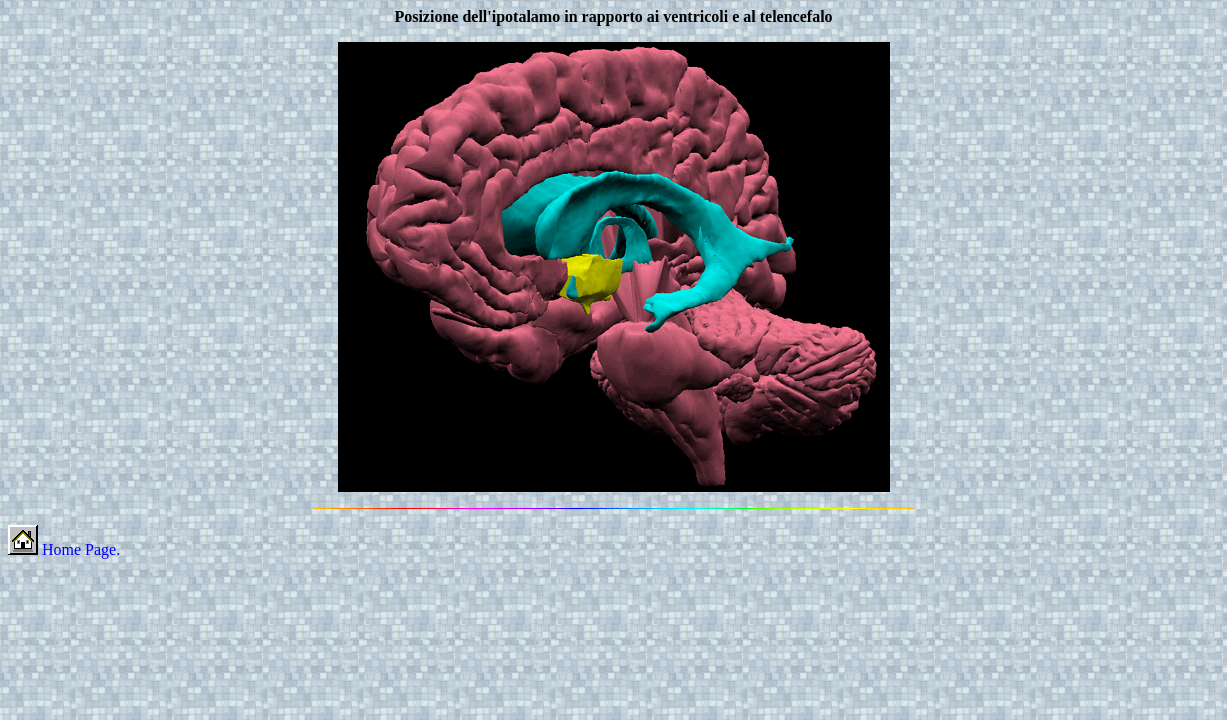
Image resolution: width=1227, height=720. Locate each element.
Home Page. (64, 549)
